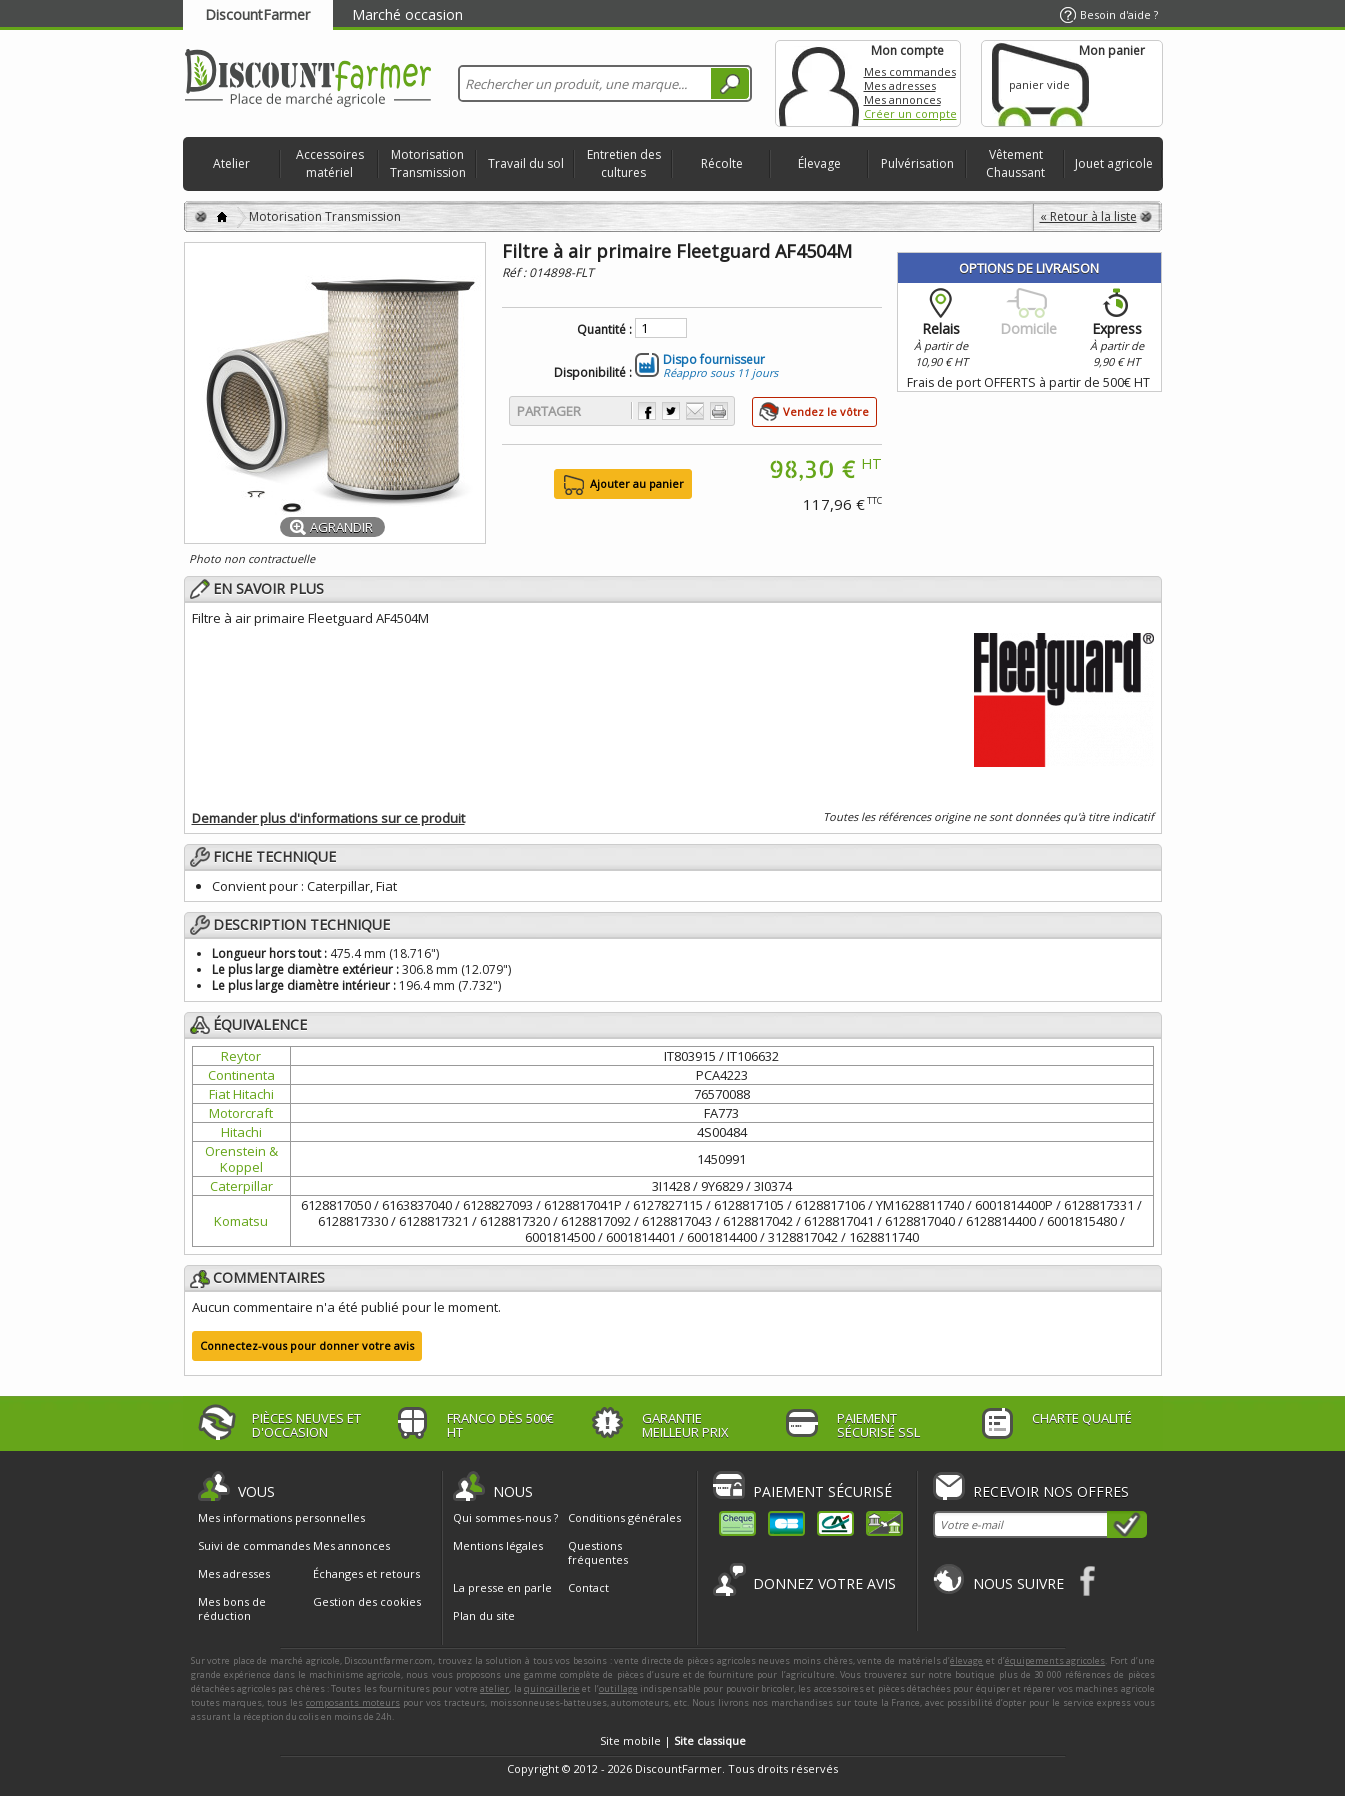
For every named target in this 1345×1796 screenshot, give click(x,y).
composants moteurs (353, 1702)
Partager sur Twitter (671, 411)
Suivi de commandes (254, 1546)
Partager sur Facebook (647, 411)
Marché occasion (407, 14)
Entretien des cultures (624, 163)
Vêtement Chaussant (1015, 163)
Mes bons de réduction (232, 1609)
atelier (494, 1688)
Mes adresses (900, 85)
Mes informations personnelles (281, 1518)
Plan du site (484, 1615)
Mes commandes (910, 71)
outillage (618, 1688)
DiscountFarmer (257, 14)
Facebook (1088, 1580)
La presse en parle (502, 1587)
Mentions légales (498, 1545)
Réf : (515, 272)
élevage (966, 1660)
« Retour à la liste (1088, 216)
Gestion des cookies (367, 1602)
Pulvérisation (917, 163)
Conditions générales (624, 1517)
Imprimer (719, 411)
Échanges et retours (366, 1574)
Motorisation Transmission (428, 163)
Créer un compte (910, 113)
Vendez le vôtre (826, 411)
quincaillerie (552, 1688)
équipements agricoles (1055, 1660)
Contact (588, 1587)
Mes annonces (902, 99)
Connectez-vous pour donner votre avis (307, 1345)
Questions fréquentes (598, 1552)
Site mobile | (673, 1740)
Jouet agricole (1114, 163)
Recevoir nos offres (1051, 1491)
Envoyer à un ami (695, 411)
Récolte (722, 163)
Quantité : (604, 330)
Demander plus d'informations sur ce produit (328, 818)
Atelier (231, 163)
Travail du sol (526, 163)
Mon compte (819, 83)
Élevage (819, 163)
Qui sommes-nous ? (505, 1517)
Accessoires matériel (330, 163)
